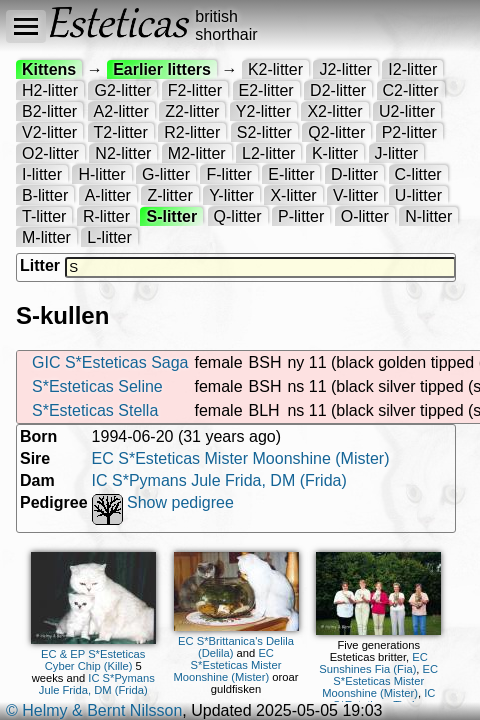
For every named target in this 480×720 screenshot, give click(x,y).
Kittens (49, 69)
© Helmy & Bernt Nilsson (94, 710)
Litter (40, 265)
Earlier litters (162, 69)
